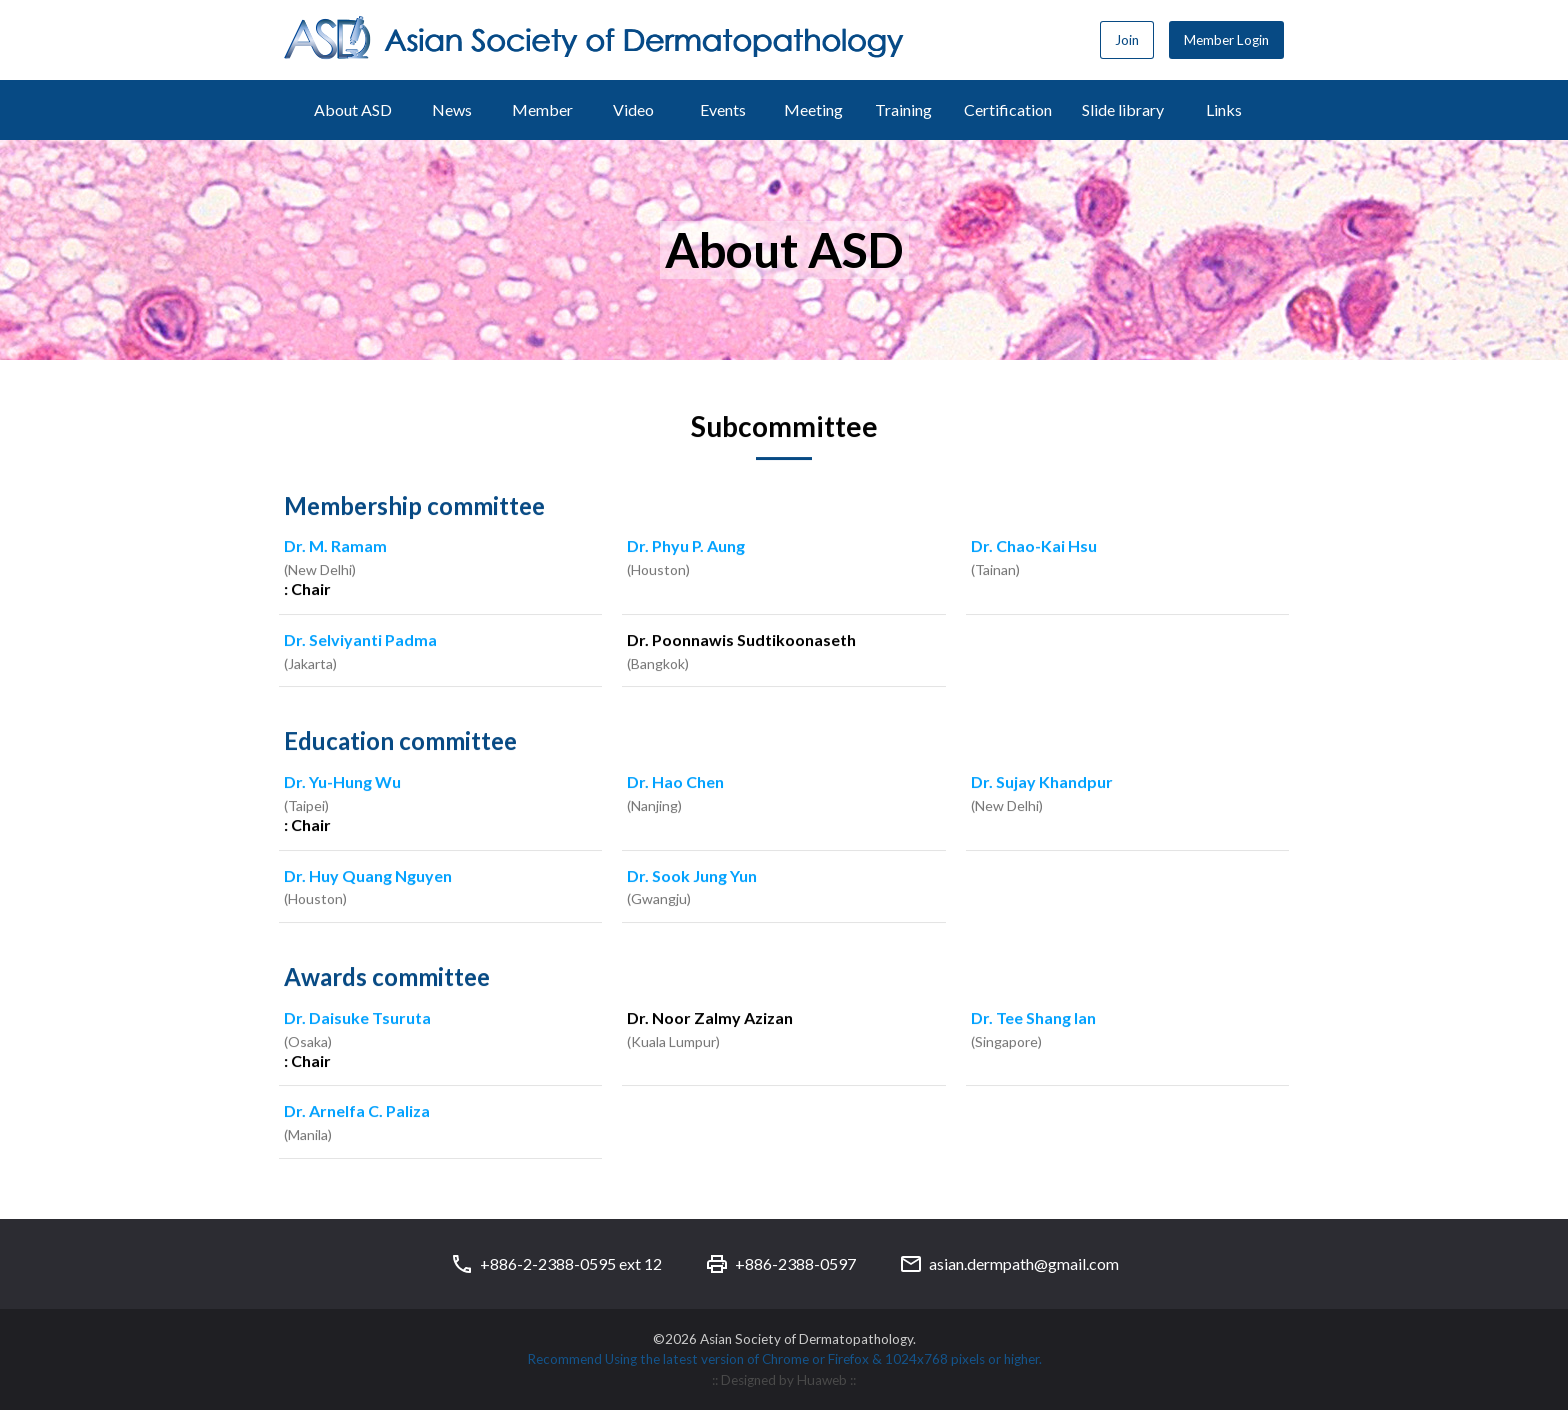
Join (1127, 40)
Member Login (1226, 40)
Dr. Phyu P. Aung (686, 547)
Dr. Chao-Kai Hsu (1034, 547)
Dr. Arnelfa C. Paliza (357, 1112)
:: (853, 1380)
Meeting (813, 109)
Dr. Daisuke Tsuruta (357, 1019)
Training (903, 109)
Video (633, 109)
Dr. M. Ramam (335, 547)
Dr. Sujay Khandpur (1042, 783)
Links (1224, 109)
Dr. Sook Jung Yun (692, 877)
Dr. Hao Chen (675, 783)
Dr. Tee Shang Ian (1033, 1019)
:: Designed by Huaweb (781, 1380)
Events (723, 109)
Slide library (1123, 109)
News (452, 109)
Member (542, 109)
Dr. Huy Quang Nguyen (368, 877)
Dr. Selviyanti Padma (360, 641)
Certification (1008, 109)
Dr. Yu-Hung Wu (342, 783)
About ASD (353, 109)
